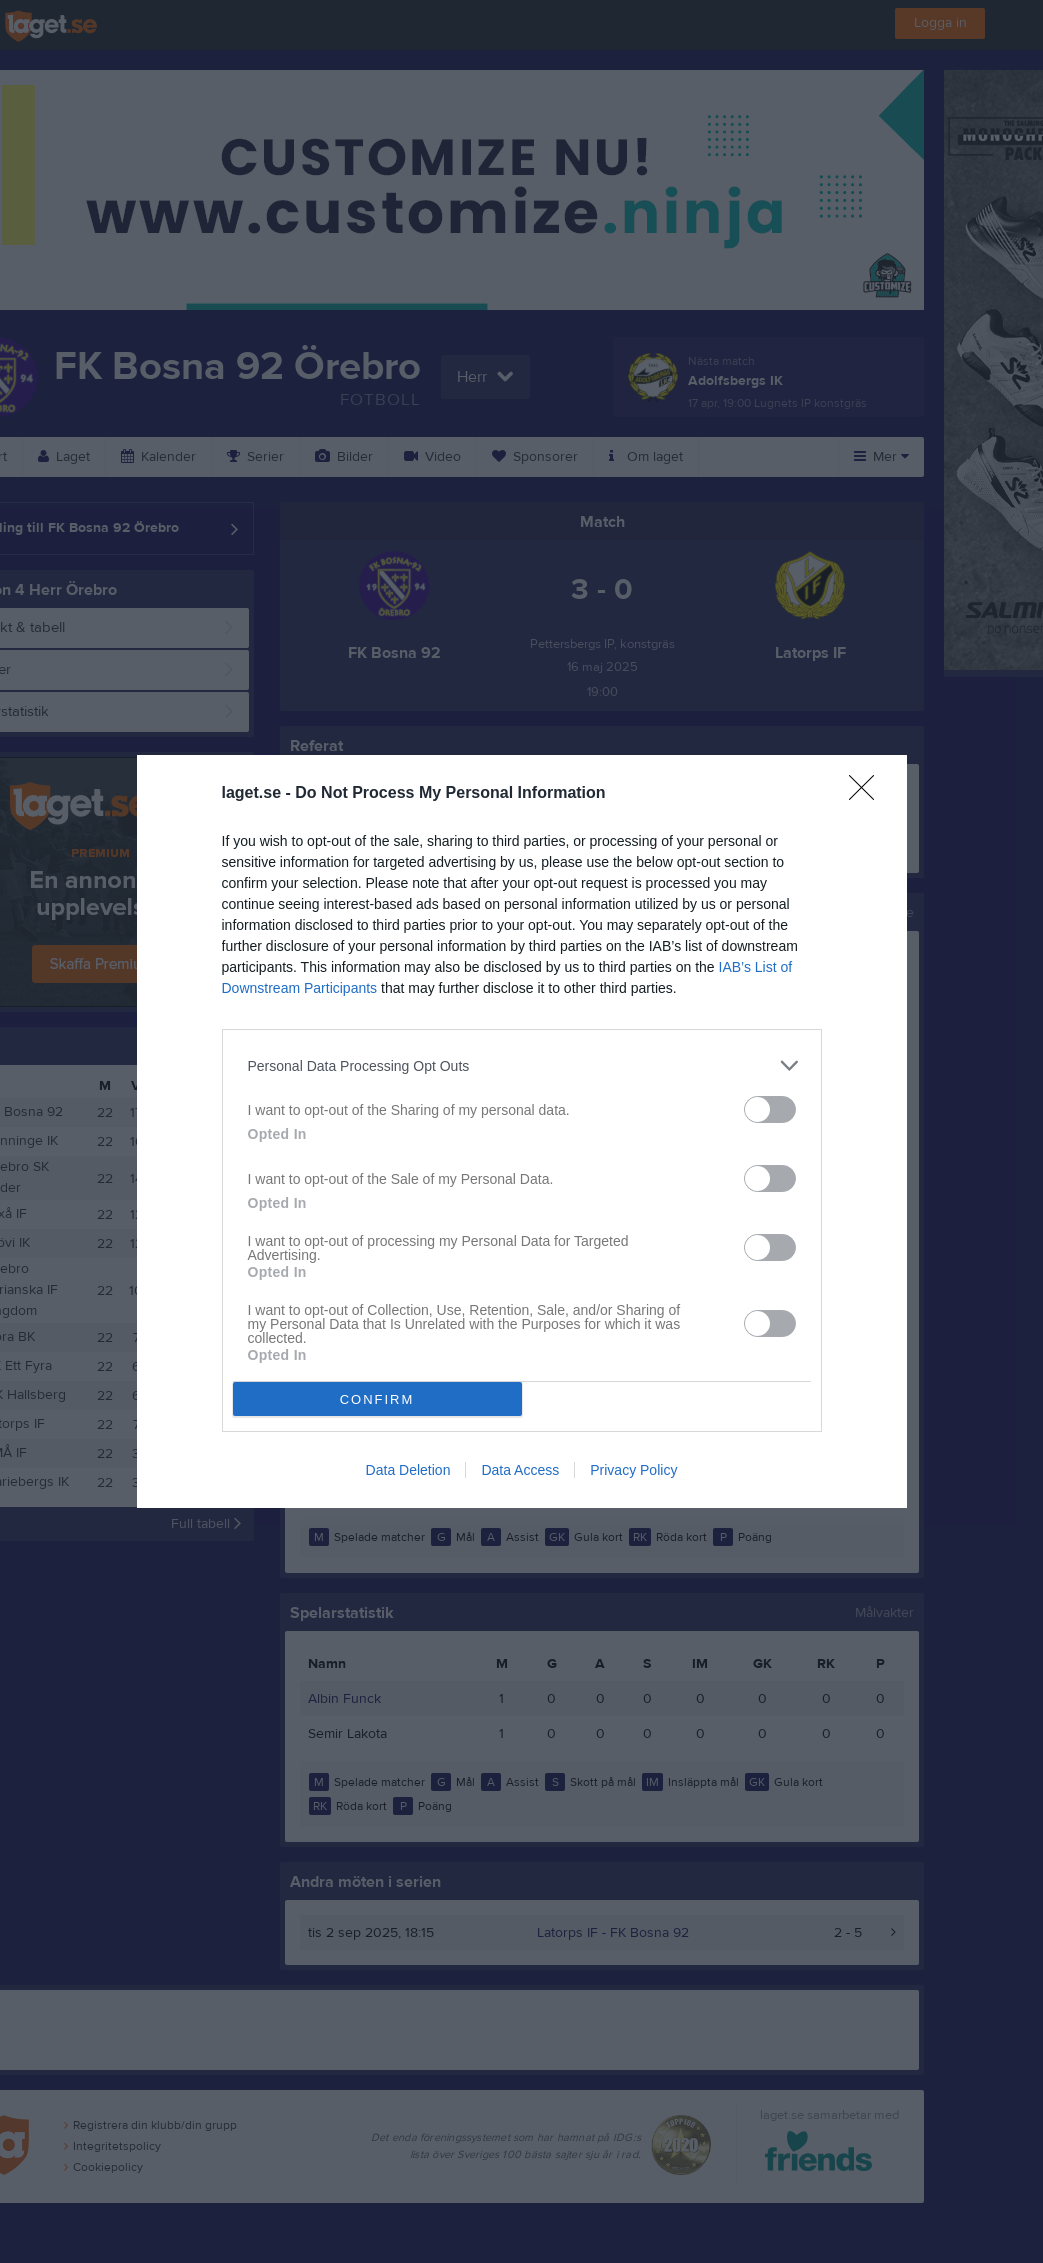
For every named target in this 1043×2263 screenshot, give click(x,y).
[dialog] (522, 1131)
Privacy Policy (633, 1470)
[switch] (770, 1109)
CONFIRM (377, 1399)
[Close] (868, 794)
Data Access (520, 1470)
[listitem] (522, 1065)
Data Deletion (408, 1470)
